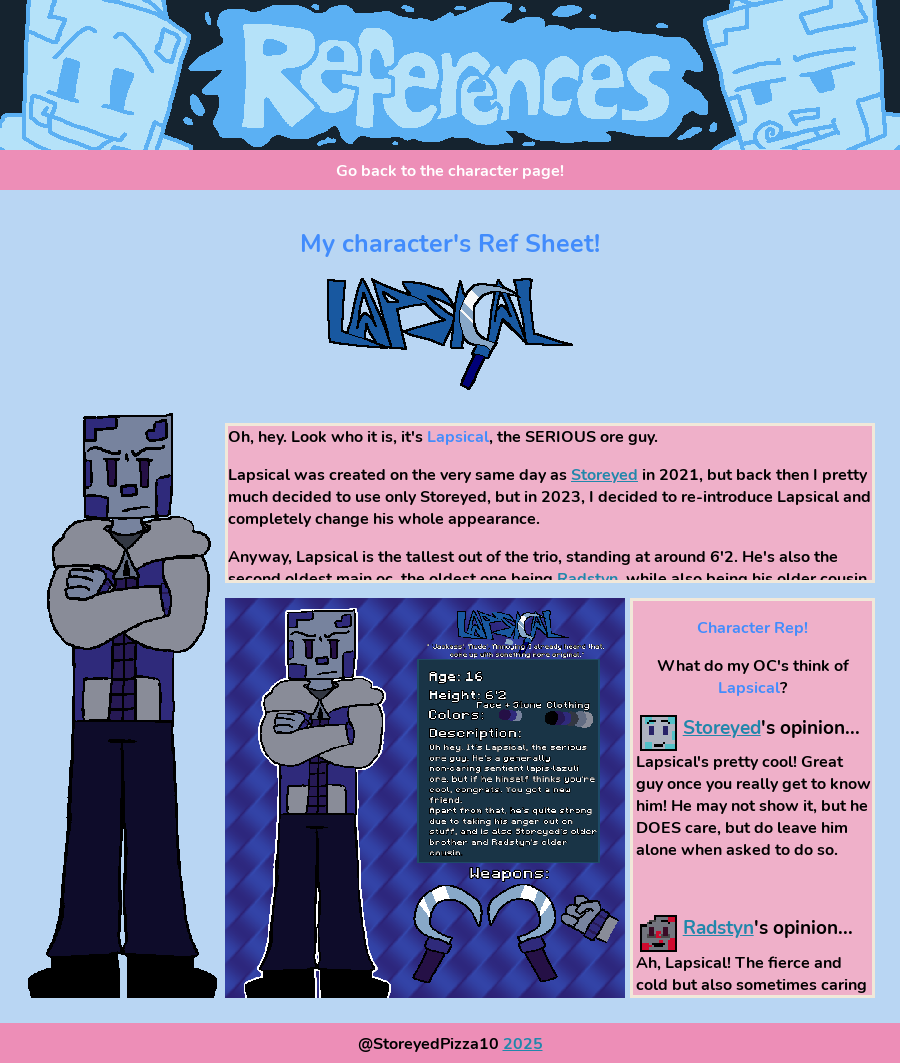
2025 (523, 1044)
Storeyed (604, 475)
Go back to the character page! (450, 171)
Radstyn (587, 579)
